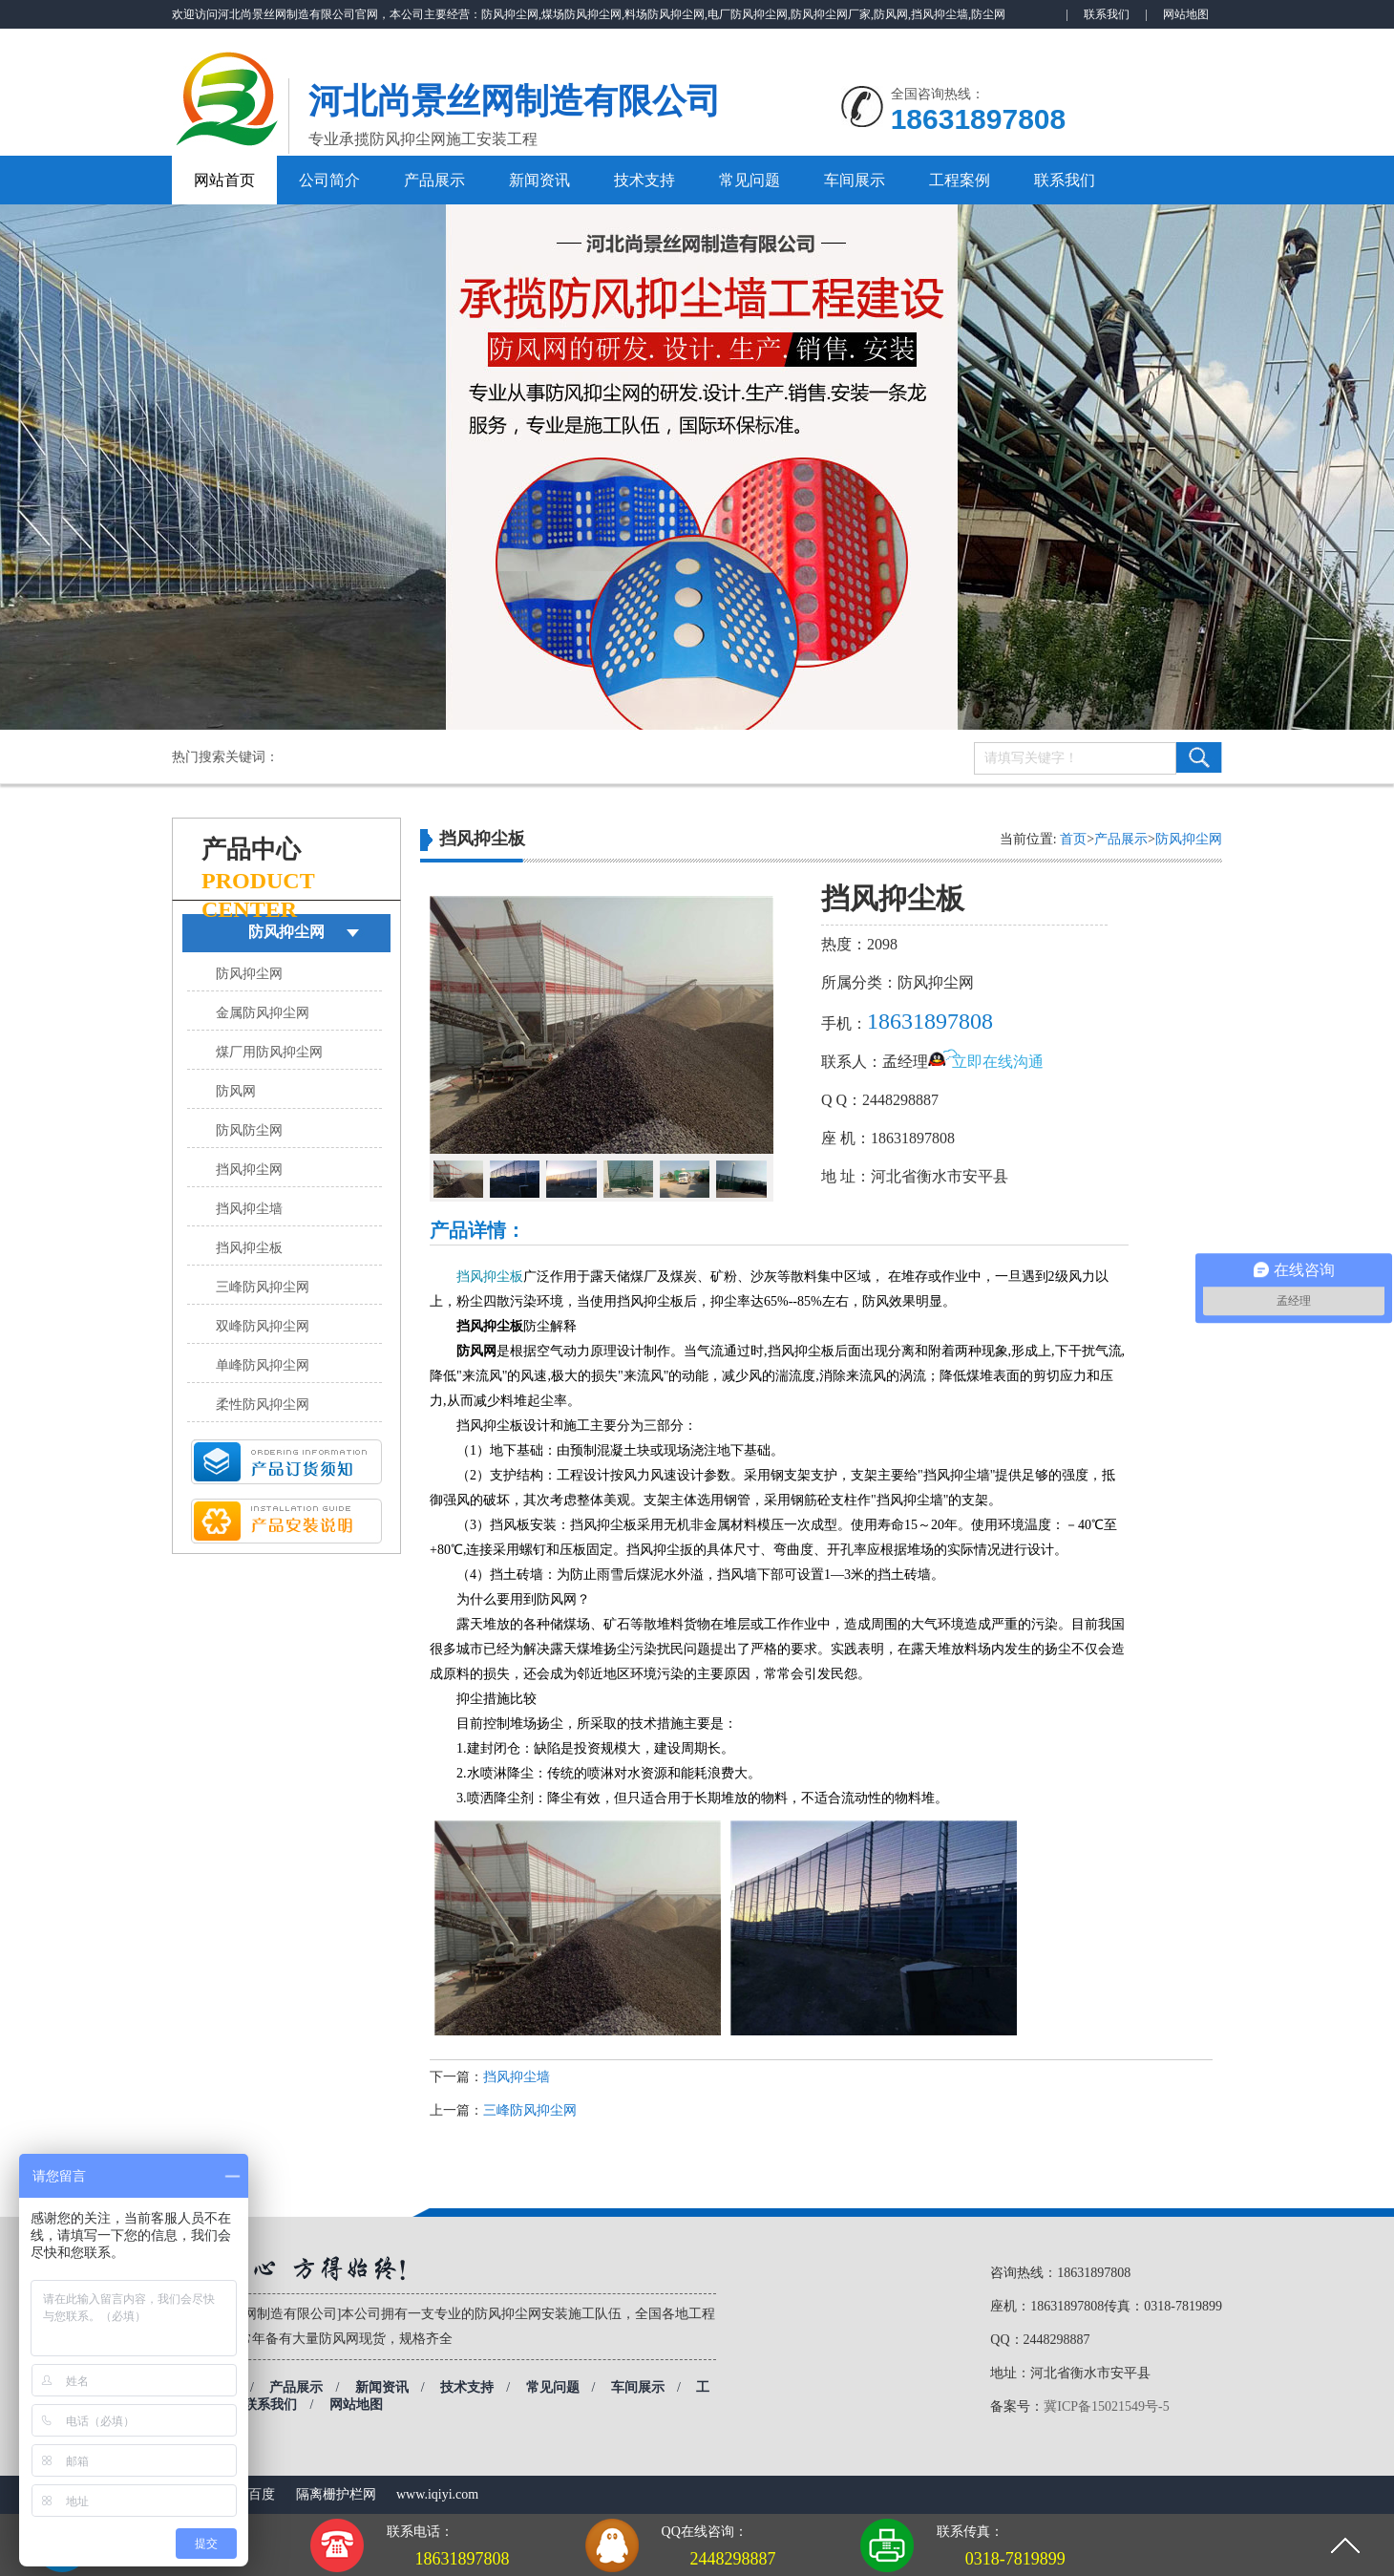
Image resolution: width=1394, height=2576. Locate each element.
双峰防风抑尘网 (262, 1326)
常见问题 (749, 180)
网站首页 (224, 180)
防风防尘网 (249, 1130)
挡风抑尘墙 (249, 1209)
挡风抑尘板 (249, 1248)
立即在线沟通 (998, 1062)
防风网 (236, 1091)
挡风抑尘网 (249, 1169)
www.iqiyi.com (437, 2494)
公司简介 (329, 180)
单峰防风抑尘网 (262, 1365)
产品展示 (434, 180)
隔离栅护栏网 (336, 2494)
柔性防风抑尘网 (262, 1404)
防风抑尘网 (286, 932)
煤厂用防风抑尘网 (269, 1052)
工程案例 (959, 180)
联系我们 (1107, 14)
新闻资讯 (539, 180)
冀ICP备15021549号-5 (1106, 2406)
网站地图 (1186, 14)
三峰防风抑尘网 (262, 1287)
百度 (261, 2494)
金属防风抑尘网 (262, 1013)
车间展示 (854, 180)
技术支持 (644, 180)
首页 (1073, 839)
